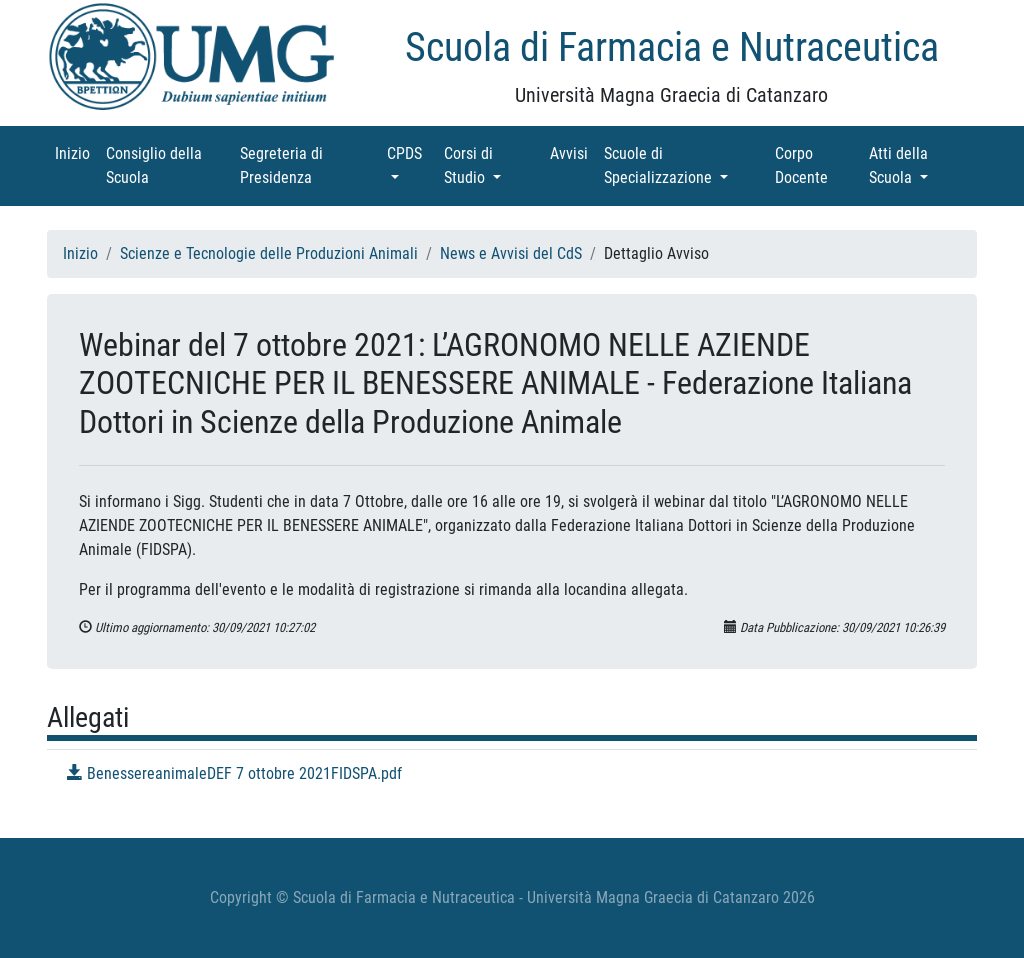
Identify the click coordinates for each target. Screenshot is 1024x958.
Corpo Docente (818, 165)
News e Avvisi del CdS (511, 253)
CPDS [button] (411, 152)
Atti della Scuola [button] (920, 165)
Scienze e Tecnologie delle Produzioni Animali (269, 253)
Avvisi (573, 152)
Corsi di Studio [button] (493, 165)
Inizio (76, 152)
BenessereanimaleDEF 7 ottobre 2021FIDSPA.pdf (234, 773)
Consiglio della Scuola (155, 165)
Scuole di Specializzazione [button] (685, 165)
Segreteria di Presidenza (304, 165)
